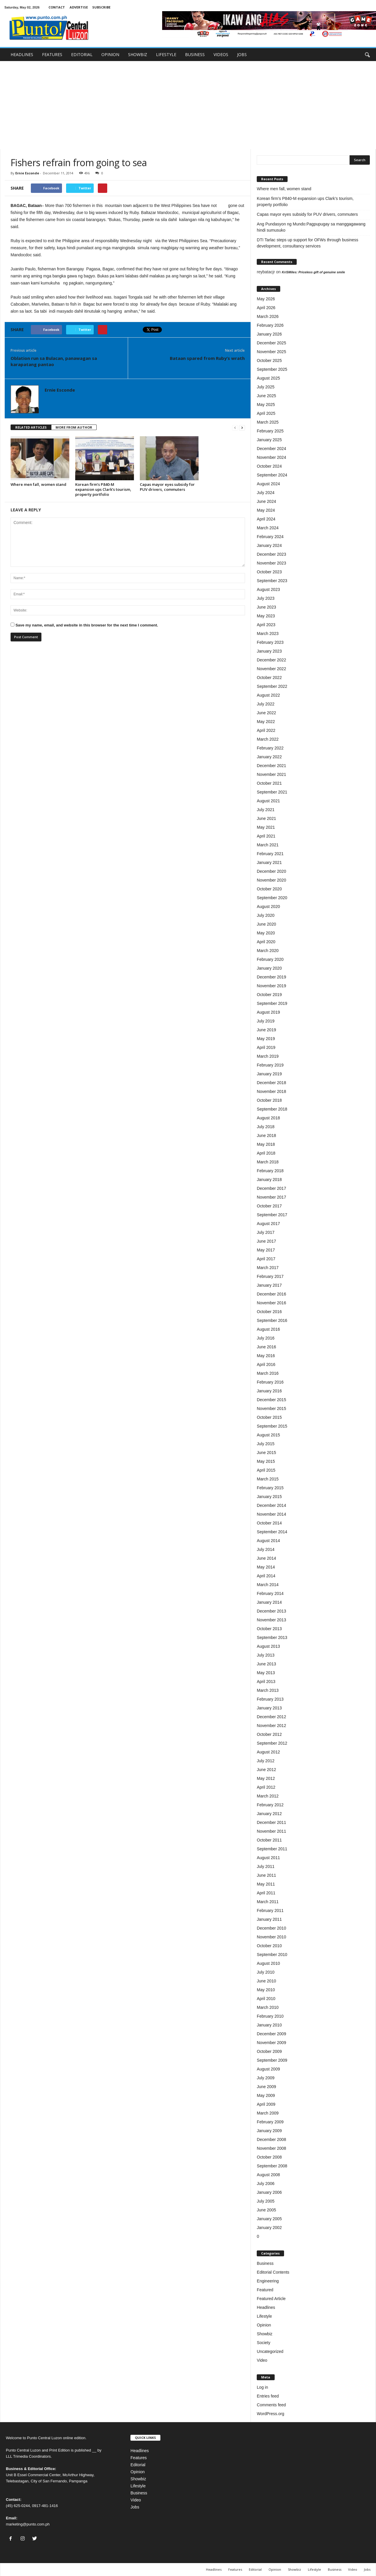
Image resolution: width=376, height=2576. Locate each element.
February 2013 (270, 1699)
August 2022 (268, 695)
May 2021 (266, 827)
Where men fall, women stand (38, 484)
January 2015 (269, 1496)
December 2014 (271, 1505)
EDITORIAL (82, 54)
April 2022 (266, 730)
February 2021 (270, 853)
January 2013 (269, 1708)
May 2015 (266, 1461)
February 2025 (270, 431)
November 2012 (271, 1725)
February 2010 (270, 2016)
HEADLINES (22, 54)
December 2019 (271, 977)
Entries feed (268, 2396)
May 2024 (266, 510)
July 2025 (265, 387)
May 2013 (266, 1672)
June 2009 (266, 2086)
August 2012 (268, 1752)
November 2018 (271, 1091)
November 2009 (271, 2042)
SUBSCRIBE (101, 7)
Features (138, 2457)
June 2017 (266, 1241)
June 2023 (266, 607)
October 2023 (269, 572)
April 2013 (266, 1681)
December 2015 (271, 1399)
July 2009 (265, 2077)
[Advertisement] (188, 105)
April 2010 (266, 1998)
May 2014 (266, 1567)
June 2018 (266, 1135)
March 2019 (267, 1056)
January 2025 (269, 439)
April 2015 (266, 1470)
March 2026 (267, 316)
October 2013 (269, 1628)
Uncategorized (270, 2351)
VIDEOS (221, 54)
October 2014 (269, 1523)
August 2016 (268, 1329)
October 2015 (269, 1417)
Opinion (264, 2325)
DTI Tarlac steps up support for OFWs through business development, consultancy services (307, 242)
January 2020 (269, 968)
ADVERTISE (79, 7)
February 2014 (270, 1593)
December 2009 (271, 2033)
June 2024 (266, 501)
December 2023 (271, 554)
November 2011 (271, 1831)
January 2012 (269, 1813)
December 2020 (271, 871)
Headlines (266, 2307)
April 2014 (266, 1575)
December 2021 (271, 765)
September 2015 (272, 1426)
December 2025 (271, 343)
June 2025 (266, 395)
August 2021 (268, 800)
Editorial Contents (273, 2272)
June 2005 (266, 2210)
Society (263, 2342)
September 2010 (272, 1954)
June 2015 (266, 1452)
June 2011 (266, 1875)
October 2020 (269, 889)
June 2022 (266, 712)
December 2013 (271, 1611)
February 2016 (270, 1382)
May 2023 (266, 616)
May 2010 (266, 1989)
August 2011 (268, 1857)
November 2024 (271, 457)
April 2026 (266, 307)
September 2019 (272, 1003)
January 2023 (269, 651)
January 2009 (269, 2130)
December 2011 (271, 1822)
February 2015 (270, 1487)
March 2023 (267, 633)
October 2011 (269, 1840)
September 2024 (272, 475)
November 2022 (271, 668)
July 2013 (265, 1655)
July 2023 (265, 598)
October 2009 (269, 2051)
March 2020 (267, 950)
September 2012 (272, 1743)
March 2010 (267, 2007)
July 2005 (265, 2201)
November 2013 (271, 1620)
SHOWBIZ (137, 54)
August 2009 (268, 2069)
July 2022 (265, 704)
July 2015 (265, 1443)
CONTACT (56, 7)
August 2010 (268, 1963)
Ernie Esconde (27, 173)
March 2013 (267, 1690)
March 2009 (267, 2113)
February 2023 (270, 642)
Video (262, 2360)
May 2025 (266, 404)
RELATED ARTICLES (31, 427)
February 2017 (270, 1276)
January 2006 (269, 2192)
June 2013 (266, 1664)
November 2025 (271, 351)
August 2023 (268, 589)
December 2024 (271, 448)
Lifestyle (264, 2316)
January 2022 (269, 756)
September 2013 (272, 1637)
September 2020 (272, 897)
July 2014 (265, 1549)
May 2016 (266, 1355)
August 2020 (268, 906)
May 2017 (266, 1250)
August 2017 (268, 1223)
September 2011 (272, 1849)
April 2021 (266, 836)
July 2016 (265, 1338)
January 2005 (269, 2218)
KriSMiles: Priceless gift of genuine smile (313, 272)
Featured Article (271, 2298)
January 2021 (269, 862)
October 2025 (269, 360)
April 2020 (266, 941)
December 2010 (271, 1928)
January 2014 (269, 1602)
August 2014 (268, 1540)
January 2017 (269, 1285)
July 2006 (265, 2183)
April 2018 (266, 1153)
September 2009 (272, 2060)
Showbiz (264, 2333)
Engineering (268, 2281)
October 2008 (269, 2157)
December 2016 (271, 1294)
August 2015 (268, 1435)
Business (265, 2263)
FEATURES (52, 54)
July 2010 (265, 1972)
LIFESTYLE (166, 54)
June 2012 (266, 1769)
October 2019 (269, 994)
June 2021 (266, 818)
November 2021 (271, 774)
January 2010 (269, 2025)
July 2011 (265, 1866)
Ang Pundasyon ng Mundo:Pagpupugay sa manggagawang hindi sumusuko (311, 227)
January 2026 (269, 334)
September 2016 (272, 1320)
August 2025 (268, 378)
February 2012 (270, 1804)
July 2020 (265, 915)
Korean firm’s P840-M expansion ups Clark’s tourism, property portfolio (103, 489)
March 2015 (267, 1479)
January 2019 (269, 1073)
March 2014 (267, 1584)
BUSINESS (195, 54)
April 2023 (266, 624)
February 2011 (270, 1910)
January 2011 (269, 1919)
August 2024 (268, 483)
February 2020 (270, 959)
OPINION (110, 54)
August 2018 (268, 1118)
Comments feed (271, 2405)
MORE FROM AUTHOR (74, 427)
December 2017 (271, 1188)
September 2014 (272, 1531)
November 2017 (271, 1197)
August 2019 (268, 1012)
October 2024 (269, 466)
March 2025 (267, 422)
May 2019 (266, 1038)
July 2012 (265, 1760)
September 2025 (272, 369)
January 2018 (269, 1179)
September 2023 (272, 580)
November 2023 (271, 563)
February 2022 (270, 748)
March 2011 (267, 1901)
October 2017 (269, 1206)
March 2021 (267, 845)
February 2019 (270, 1065)
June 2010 (266, 1981)
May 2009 (266, 2095)
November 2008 (271, 2148)
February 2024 (270, 536)
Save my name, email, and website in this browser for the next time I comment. (87, 625)
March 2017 (267, 1267)
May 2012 (266, 1778)
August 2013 (268, 1646)
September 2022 (272, 686)
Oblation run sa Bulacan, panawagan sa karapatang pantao (54, 361)
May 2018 (266, 1144)
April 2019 (266, 1047)
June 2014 (266, 1558)
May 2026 (266, 298)
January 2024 (269, 545)
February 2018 (270, 1170)
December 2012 (271, 1716)
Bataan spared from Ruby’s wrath (207, 358)
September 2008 (272, 2166)
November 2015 (271, 1408)
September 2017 (272, 1214)
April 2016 (266, 1364)
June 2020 (266, 924)
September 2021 (272, 792)
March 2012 (267, 1796)
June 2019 (266, 1029)
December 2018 (271, 1082)
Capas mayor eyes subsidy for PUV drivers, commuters (167, 487)
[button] (367, 54)
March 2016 (267, 1373)
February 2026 (270, 325)
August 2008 (268, 2174)
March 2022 (267, 739)
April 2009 (266, 2104)
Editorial (137, 2464)
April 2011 (266, 1893)
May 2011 (266, 1884)
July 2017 (265, 1232)
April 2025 (266, 413)
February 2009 (270, 2122)
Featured (265, 2289)
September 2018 (272, 1109)
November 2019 (271, 985)
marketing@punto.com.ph (28, 2524)
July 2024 (265, 492)
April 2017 (266, 1258)
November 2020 (271, 880)
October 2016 (269, 1311)
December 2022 (271, 660)
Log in (262, 2387)
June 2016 (266, 1347)
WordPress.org (270, 2413)
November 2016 (271, 1302)
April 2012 (266, 1787)
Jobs (134, 2507)
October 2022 (269, 677)
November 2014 (271, 1514)
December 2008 (271, 2139)
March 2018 (267, 1162)
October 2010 (269, 1945)
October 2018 (269, 1100)
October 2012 (269, 1734)
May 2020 (266, 933)
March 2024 (267, 527)
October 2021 (269, 783)
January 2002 (269, 2227)
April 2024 (266, 519)
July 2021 (265, 809)
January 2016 (269, 1391)
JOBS (242, 54)
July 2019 (265, 1021)
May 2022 (266, 721)
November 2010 (271, 1937)
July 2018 (265, 1126)
